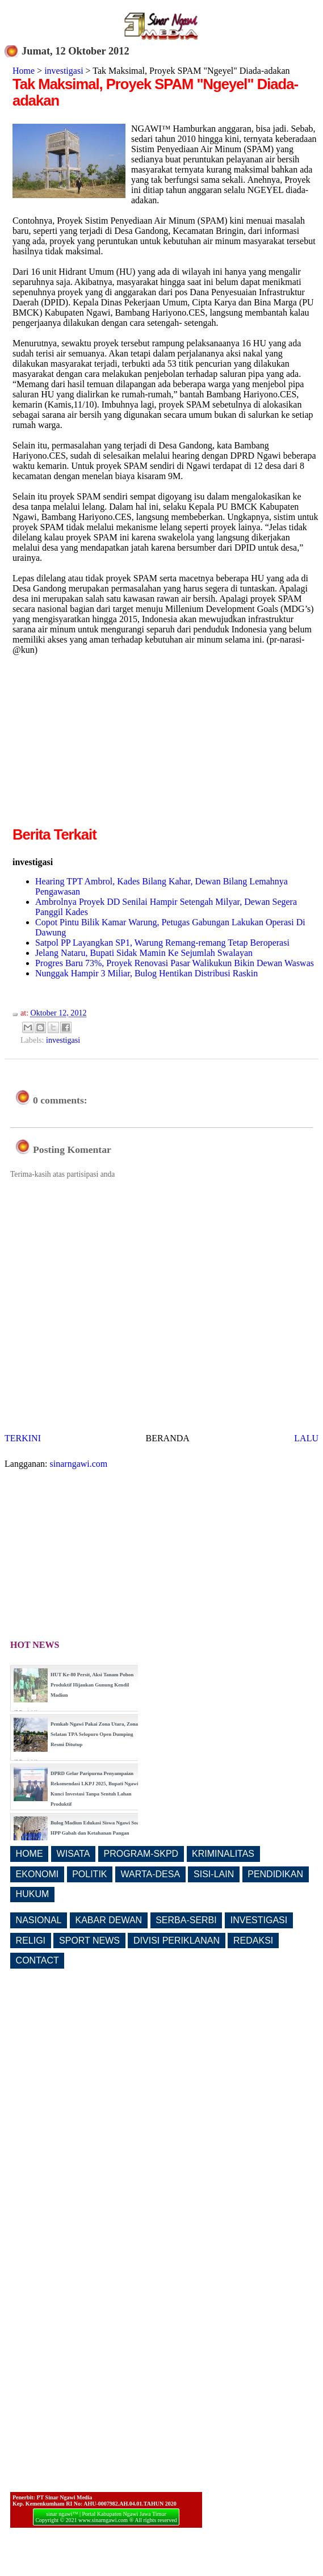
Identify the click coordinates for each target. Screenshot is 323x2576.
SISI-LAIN (214, 1874)
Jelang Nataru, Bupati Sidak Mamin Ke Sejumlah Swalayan (144, 953)
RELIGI (30, 1940)
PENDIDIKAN (275, 1874)
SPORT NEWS (89, 1940)
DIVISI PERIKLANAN (176, 1940)
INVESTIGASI (258, 1920)
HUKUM (32, 1894)
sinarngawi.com (79, 1464)
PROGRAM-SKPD (141, 1853)
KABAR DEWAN (108, 1920)
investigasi (63, 70)
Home (23, 70)
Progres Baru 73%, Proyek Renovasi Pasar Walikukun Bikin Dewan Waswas (174, 963)
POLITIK (89, 1874)
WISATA (73, 1853)
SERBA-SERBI (186, 1920)
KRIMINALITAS (223, 1853)
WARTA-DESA (150, 1874)
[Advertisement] (107, 744)
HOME (29, 1853)
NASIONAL (39, 1920)
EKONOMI (37, 1874)
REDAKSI (253, 1940)
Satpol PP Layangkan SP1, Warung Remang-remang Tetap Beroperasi (162, 942)
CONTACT (37, 1960)
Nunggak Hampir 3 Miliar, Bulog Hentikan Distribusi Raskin (146, 973)
